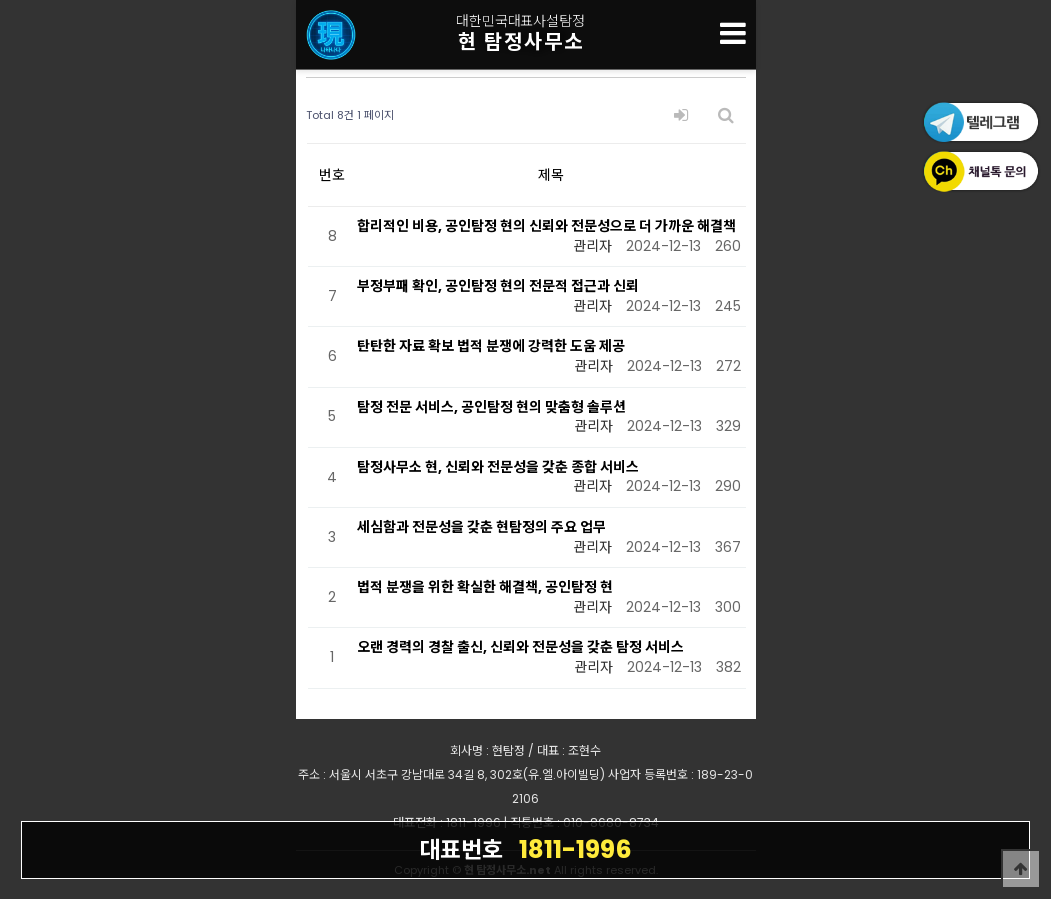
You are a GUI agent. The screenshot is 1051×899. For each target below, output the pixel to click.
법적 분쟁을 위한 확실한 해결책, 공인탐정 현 (485, 587)
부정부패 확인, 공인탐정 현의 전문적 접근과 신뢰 (498, 286)
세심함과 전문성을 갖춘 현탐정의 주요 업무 (481, 527)
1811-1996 (525, 849)
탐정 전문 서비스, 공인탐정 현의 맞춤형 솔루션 (491, 407)
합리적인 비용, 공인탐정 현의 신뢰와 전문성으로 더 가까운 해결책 (546, 226)
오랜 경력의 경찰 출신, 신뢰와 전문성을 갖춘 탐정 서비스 (520, 647)
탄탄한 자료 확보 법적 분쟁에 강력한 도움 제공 (491, 346)
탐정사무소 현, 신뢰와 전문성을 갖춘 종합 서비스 (498, 467)
